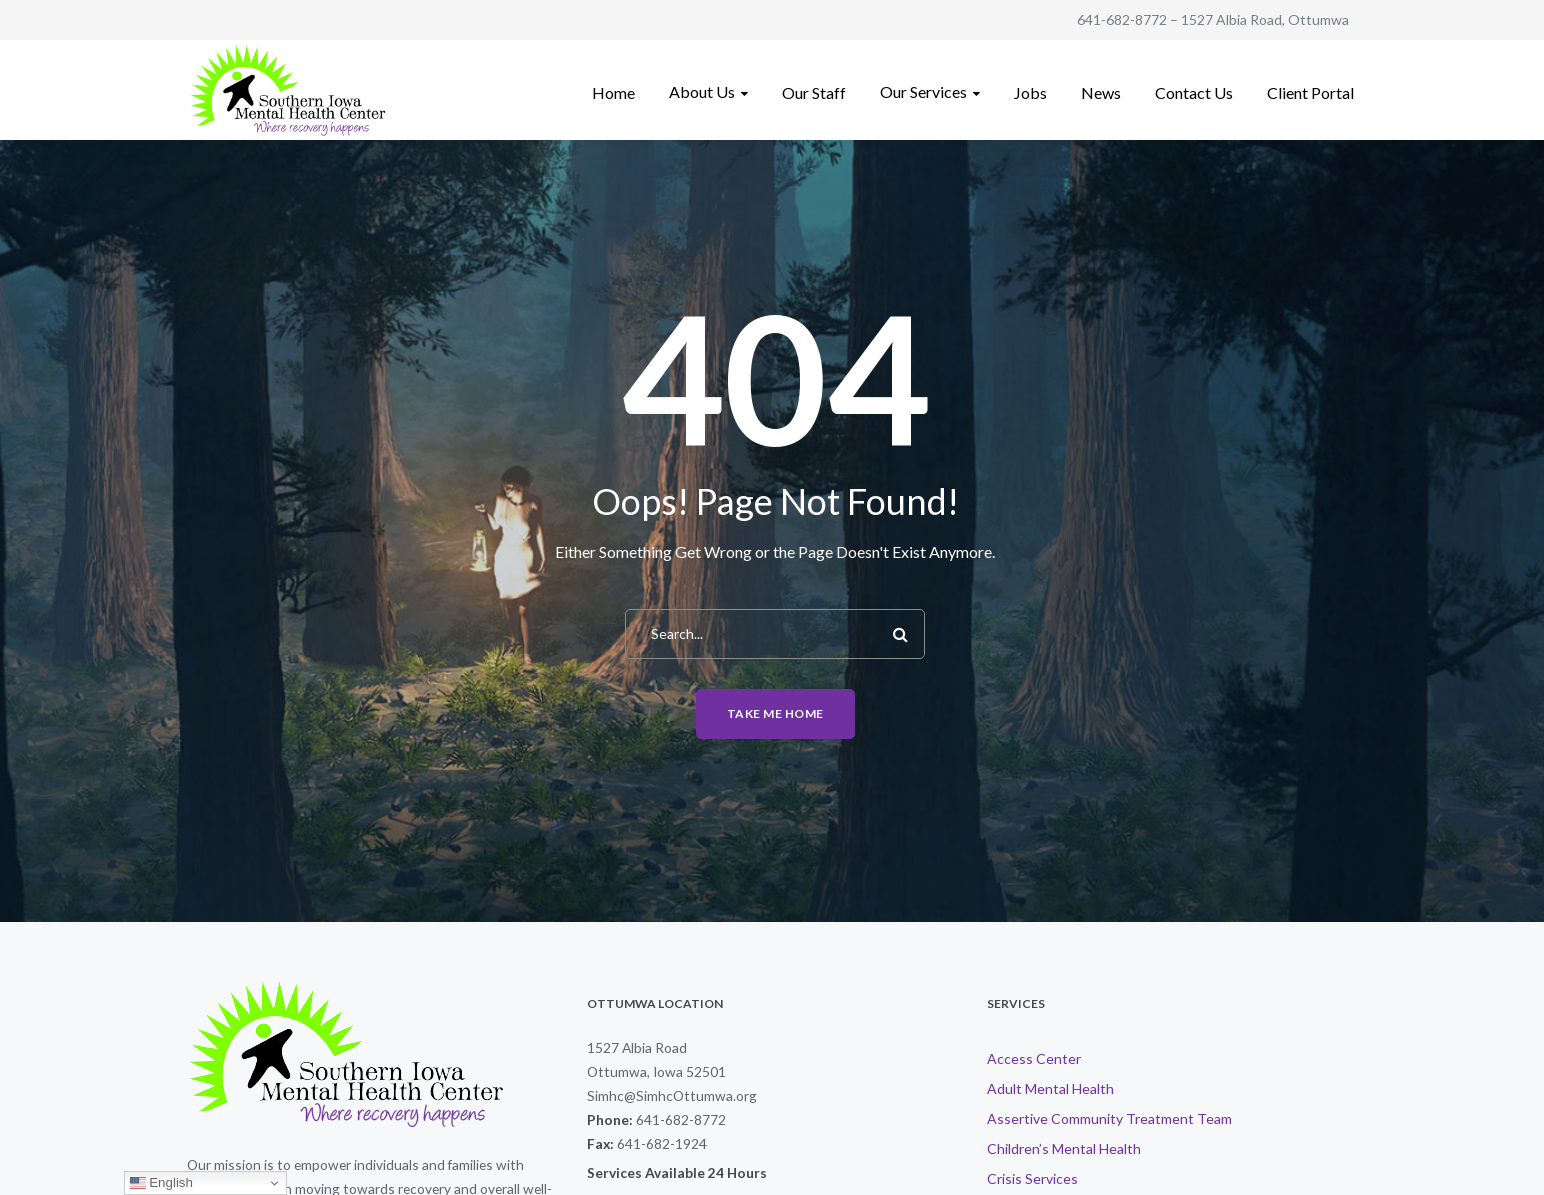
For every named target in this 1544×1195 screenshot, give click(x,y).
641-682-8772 (1122, 19)
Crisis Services (1032, 1178)
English (161, 1183)
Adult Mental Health (1050, 1088)
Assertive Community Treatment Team (1109, 1118)
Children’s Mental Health (1064, 1148)
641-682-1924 (662, 1143)
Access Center (1034, 1058)
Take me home (775, 713)
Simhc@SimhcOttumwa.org (672, 1095)
